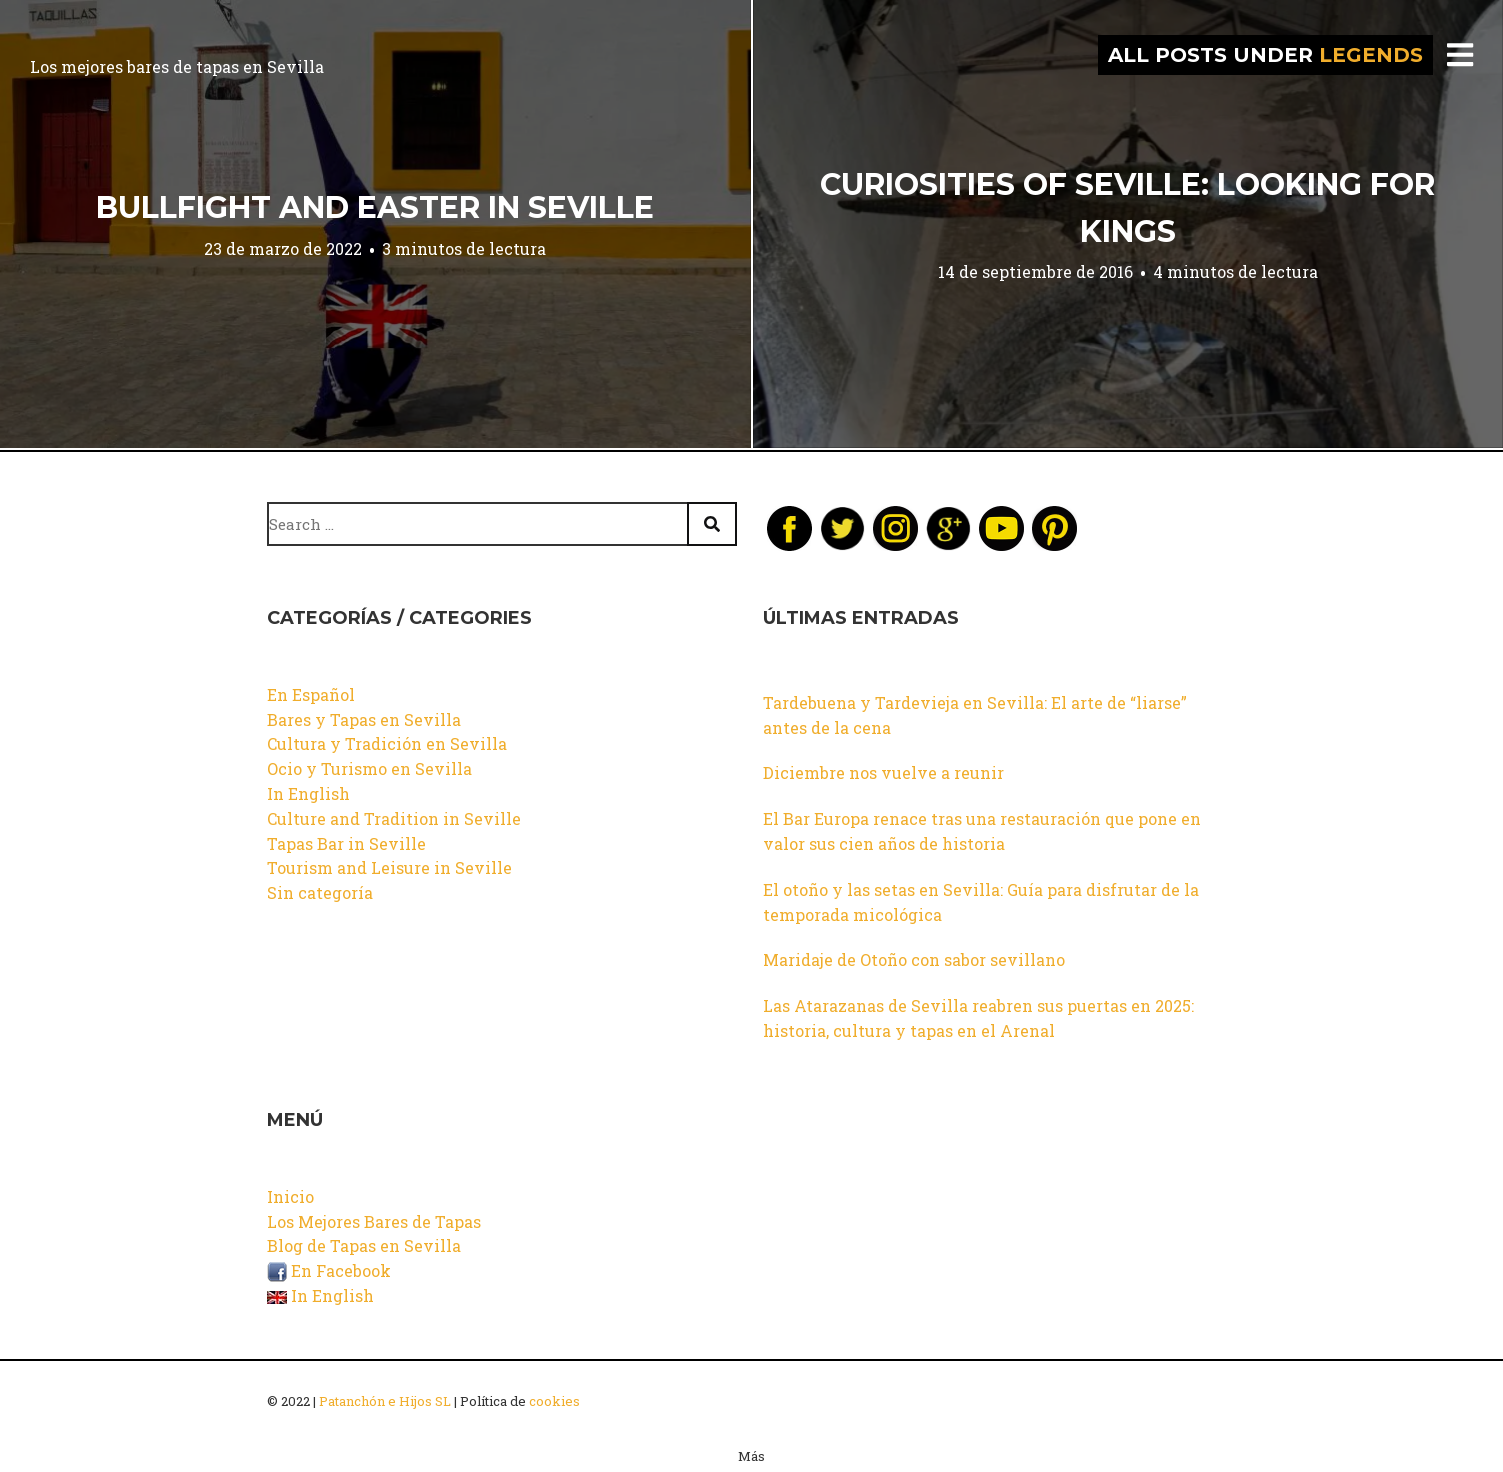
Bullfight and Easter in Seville (375, 207)
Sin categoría (320, 892)
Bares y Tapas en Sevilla (364, 719)
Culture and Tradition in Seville (394, 818)
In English (308, 793)
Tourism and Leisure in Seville (389, 867)
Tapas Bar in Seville (346, 843)
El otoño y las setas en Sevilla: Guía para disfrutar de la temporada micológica (981, 902)
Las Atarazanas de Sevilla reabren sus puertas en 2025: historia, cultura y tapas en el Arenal (978, 1018)
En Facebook (329, 1270)
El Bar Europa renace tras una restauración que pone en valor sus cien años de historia (982, 831)
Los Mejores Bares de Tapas (374, 1221)
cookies (554, 1401)
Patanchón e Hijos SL (385, 1401)
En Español (311, 694)
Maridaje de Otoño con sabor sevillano (914, 959)
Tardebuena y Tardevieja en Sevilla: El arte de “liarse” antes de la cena (975, 715)
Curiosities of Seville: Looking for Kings (1127, 208)
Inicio (290, 1196)
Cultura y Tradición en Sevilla (387, 743)
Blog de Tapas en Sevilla (364, 1245)
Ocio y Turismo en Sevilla (369, 768)
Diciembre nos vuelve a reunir (883, 772)
